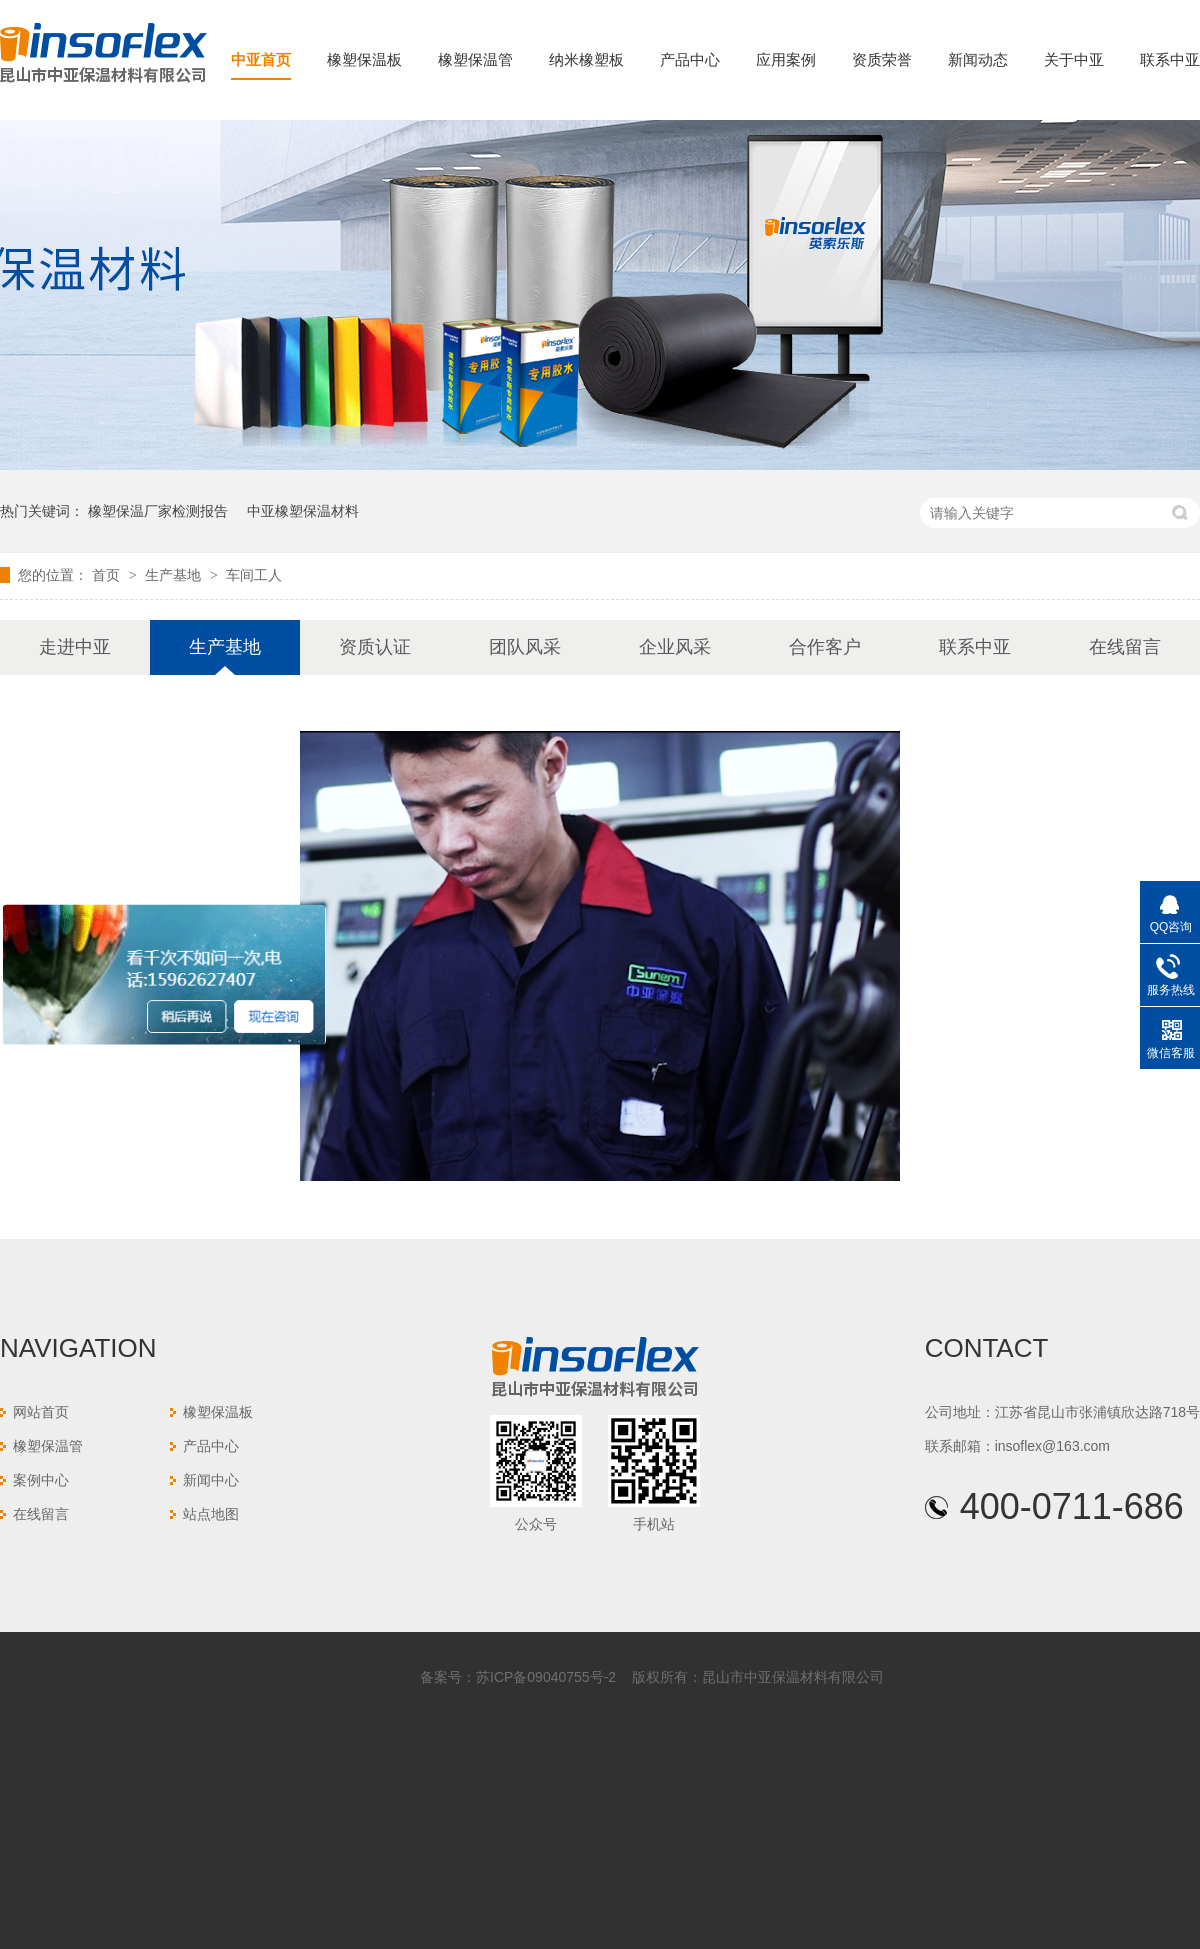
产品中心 (690, 59)
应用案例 (786, 59)
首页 (108, 575)
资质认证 (375, 647)
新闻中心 (211, 1480)
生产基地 (175, 575)
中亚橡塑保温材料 (303, 511)
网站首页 (41, 1412)
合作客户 (825, 647)
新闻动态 (978, 59)
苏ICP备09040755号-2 (546, 1677)
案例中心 (41, 1480)
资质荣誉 (882, 59)
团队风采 (525, 647)
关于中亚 (1074, 59)
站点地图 (211, 1514)
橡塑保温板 (364, 59)
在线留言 (1125, 647)
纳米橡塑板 (586, 59)
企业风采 (675, 647)
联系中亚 (1170, 59)
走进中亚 (75, 647)
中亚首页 (261, 59)
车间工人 (254, 575)
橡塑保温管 (475, 59)
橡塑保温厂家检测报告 (158, 511)
